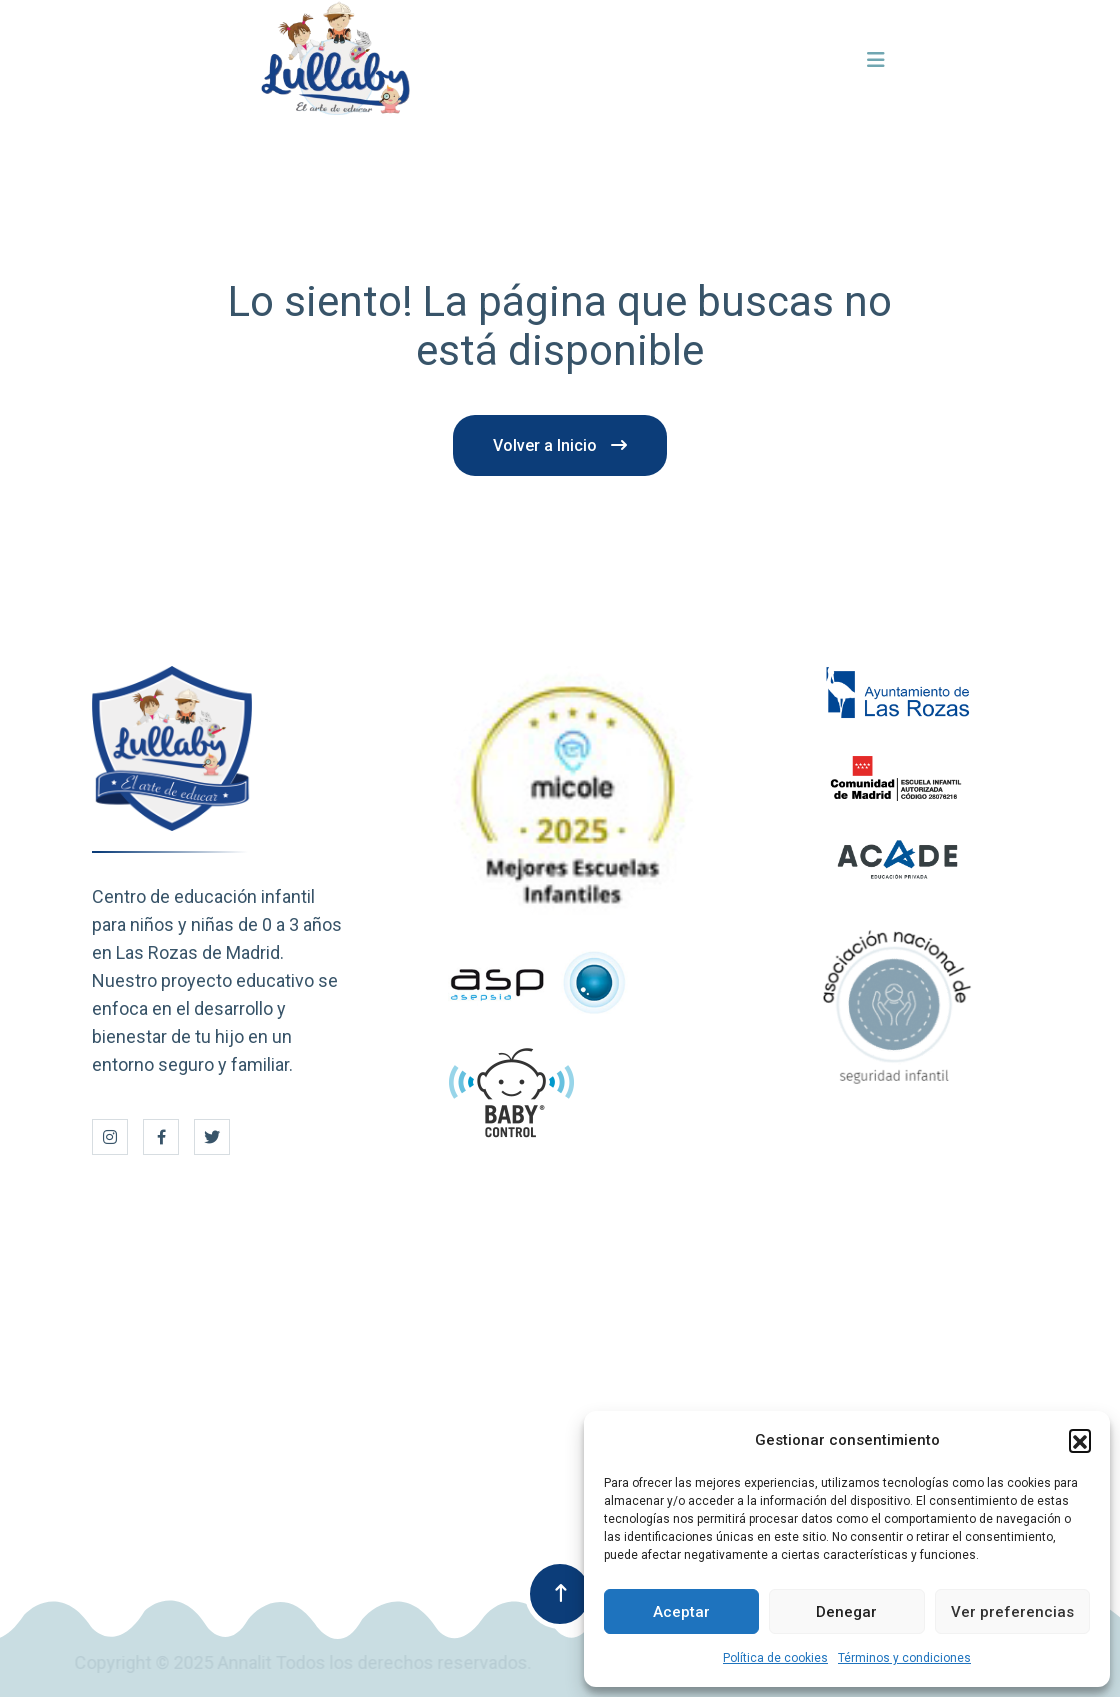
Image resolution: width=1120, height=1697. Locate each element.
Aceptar (681, 1612)
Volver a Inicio (560, 445)
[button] (1080, 1440)
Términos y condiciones (904, 1658)
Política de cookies (775, 1658)
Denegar (846, 1612)
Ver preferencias (1012, 1612)
